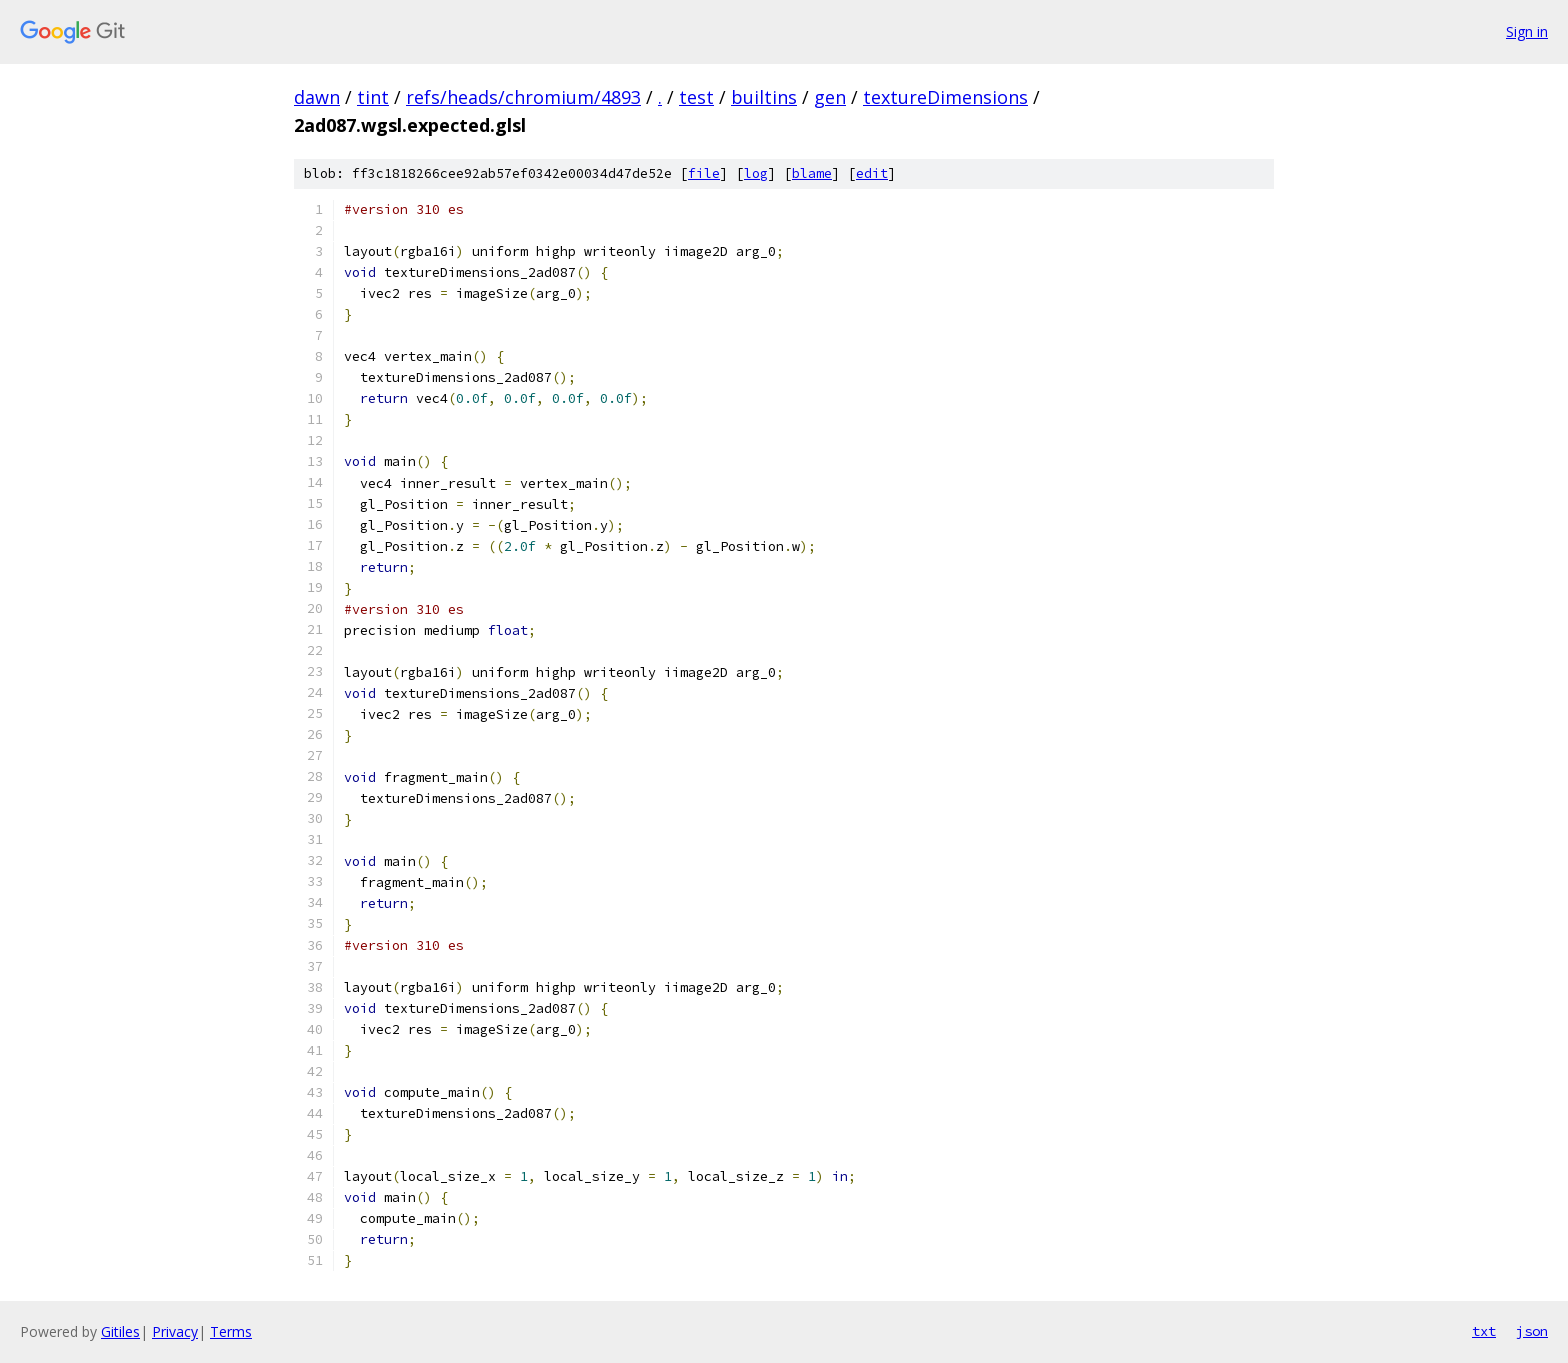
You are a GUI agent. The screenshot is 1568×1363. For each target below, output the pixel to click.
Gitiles (120, 1331)
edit (872, 173)
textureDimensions (945, 97)
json (1532, 1331)
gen (830, 97)
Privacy (175, 1331)
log (756, 173)
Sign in (1527, 31)
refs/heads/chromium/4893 (523, 97)
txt (1484, 1331)
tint (373, 97)
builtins (764, 97)
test (696, 97)
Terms (231, 1331)
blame (812, 173)
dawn (317, 97)
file (704, 173)
